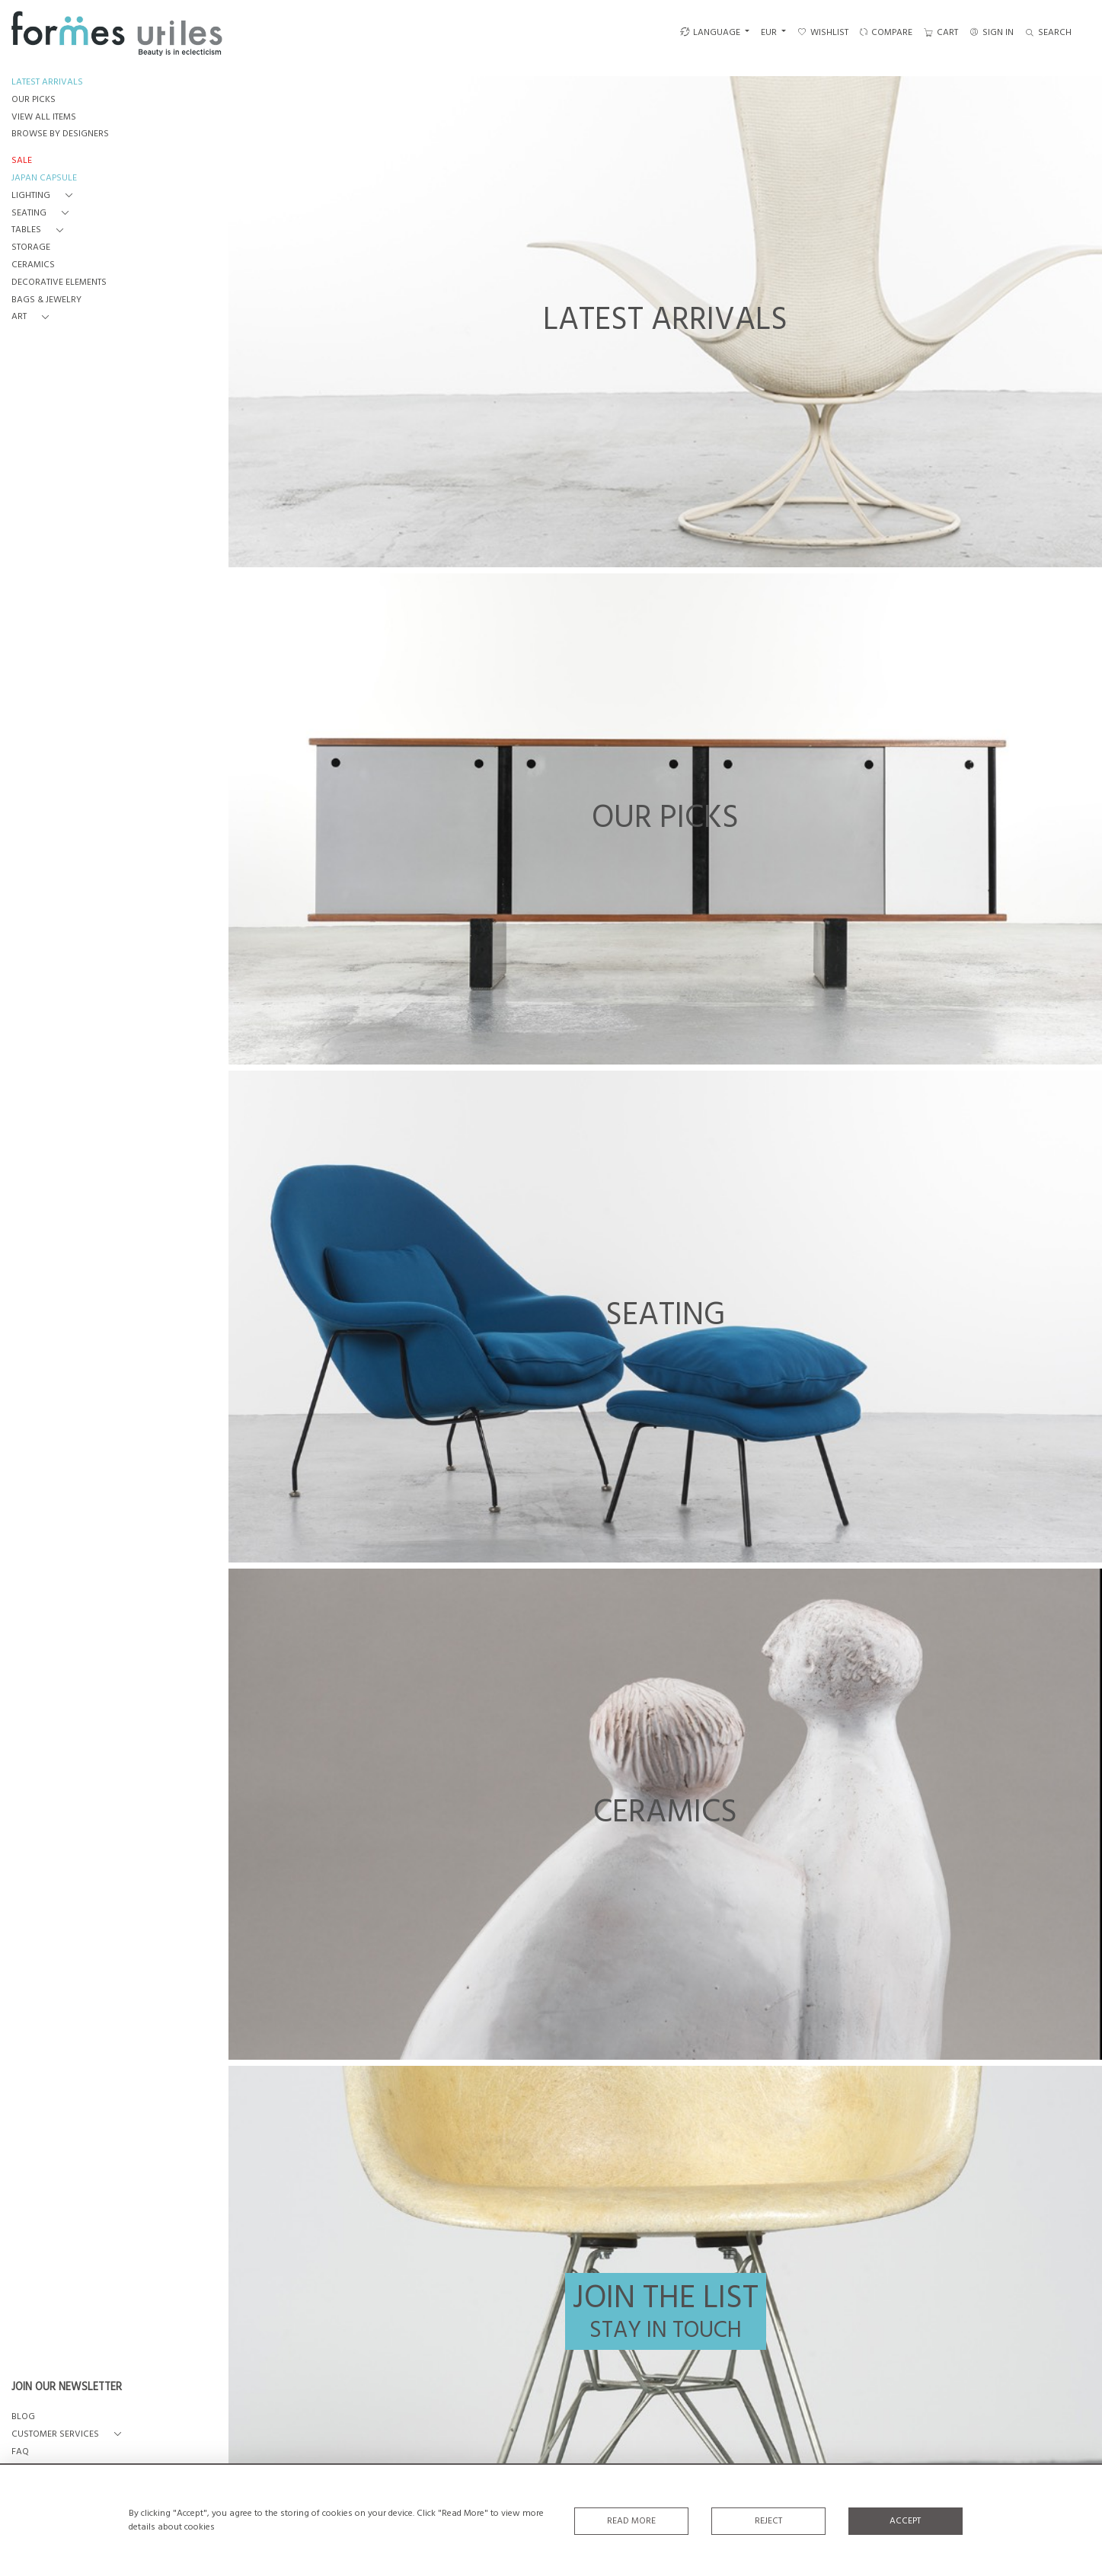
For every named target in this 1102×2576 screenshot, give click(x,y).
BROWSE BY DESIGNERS (60, 134)
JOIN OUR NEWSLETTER (66, 2388)
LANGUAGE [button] (710, 32)
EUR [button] (770, 32)
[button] (44, 196)
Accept (905, 2521)
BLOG (23, 2417)
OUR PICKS (33, 100)
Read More (631, 2521)
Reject (768, 2521)
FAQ (20, 2452)
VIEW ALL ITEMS (43, 117)
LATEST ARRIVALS (47, 82)
